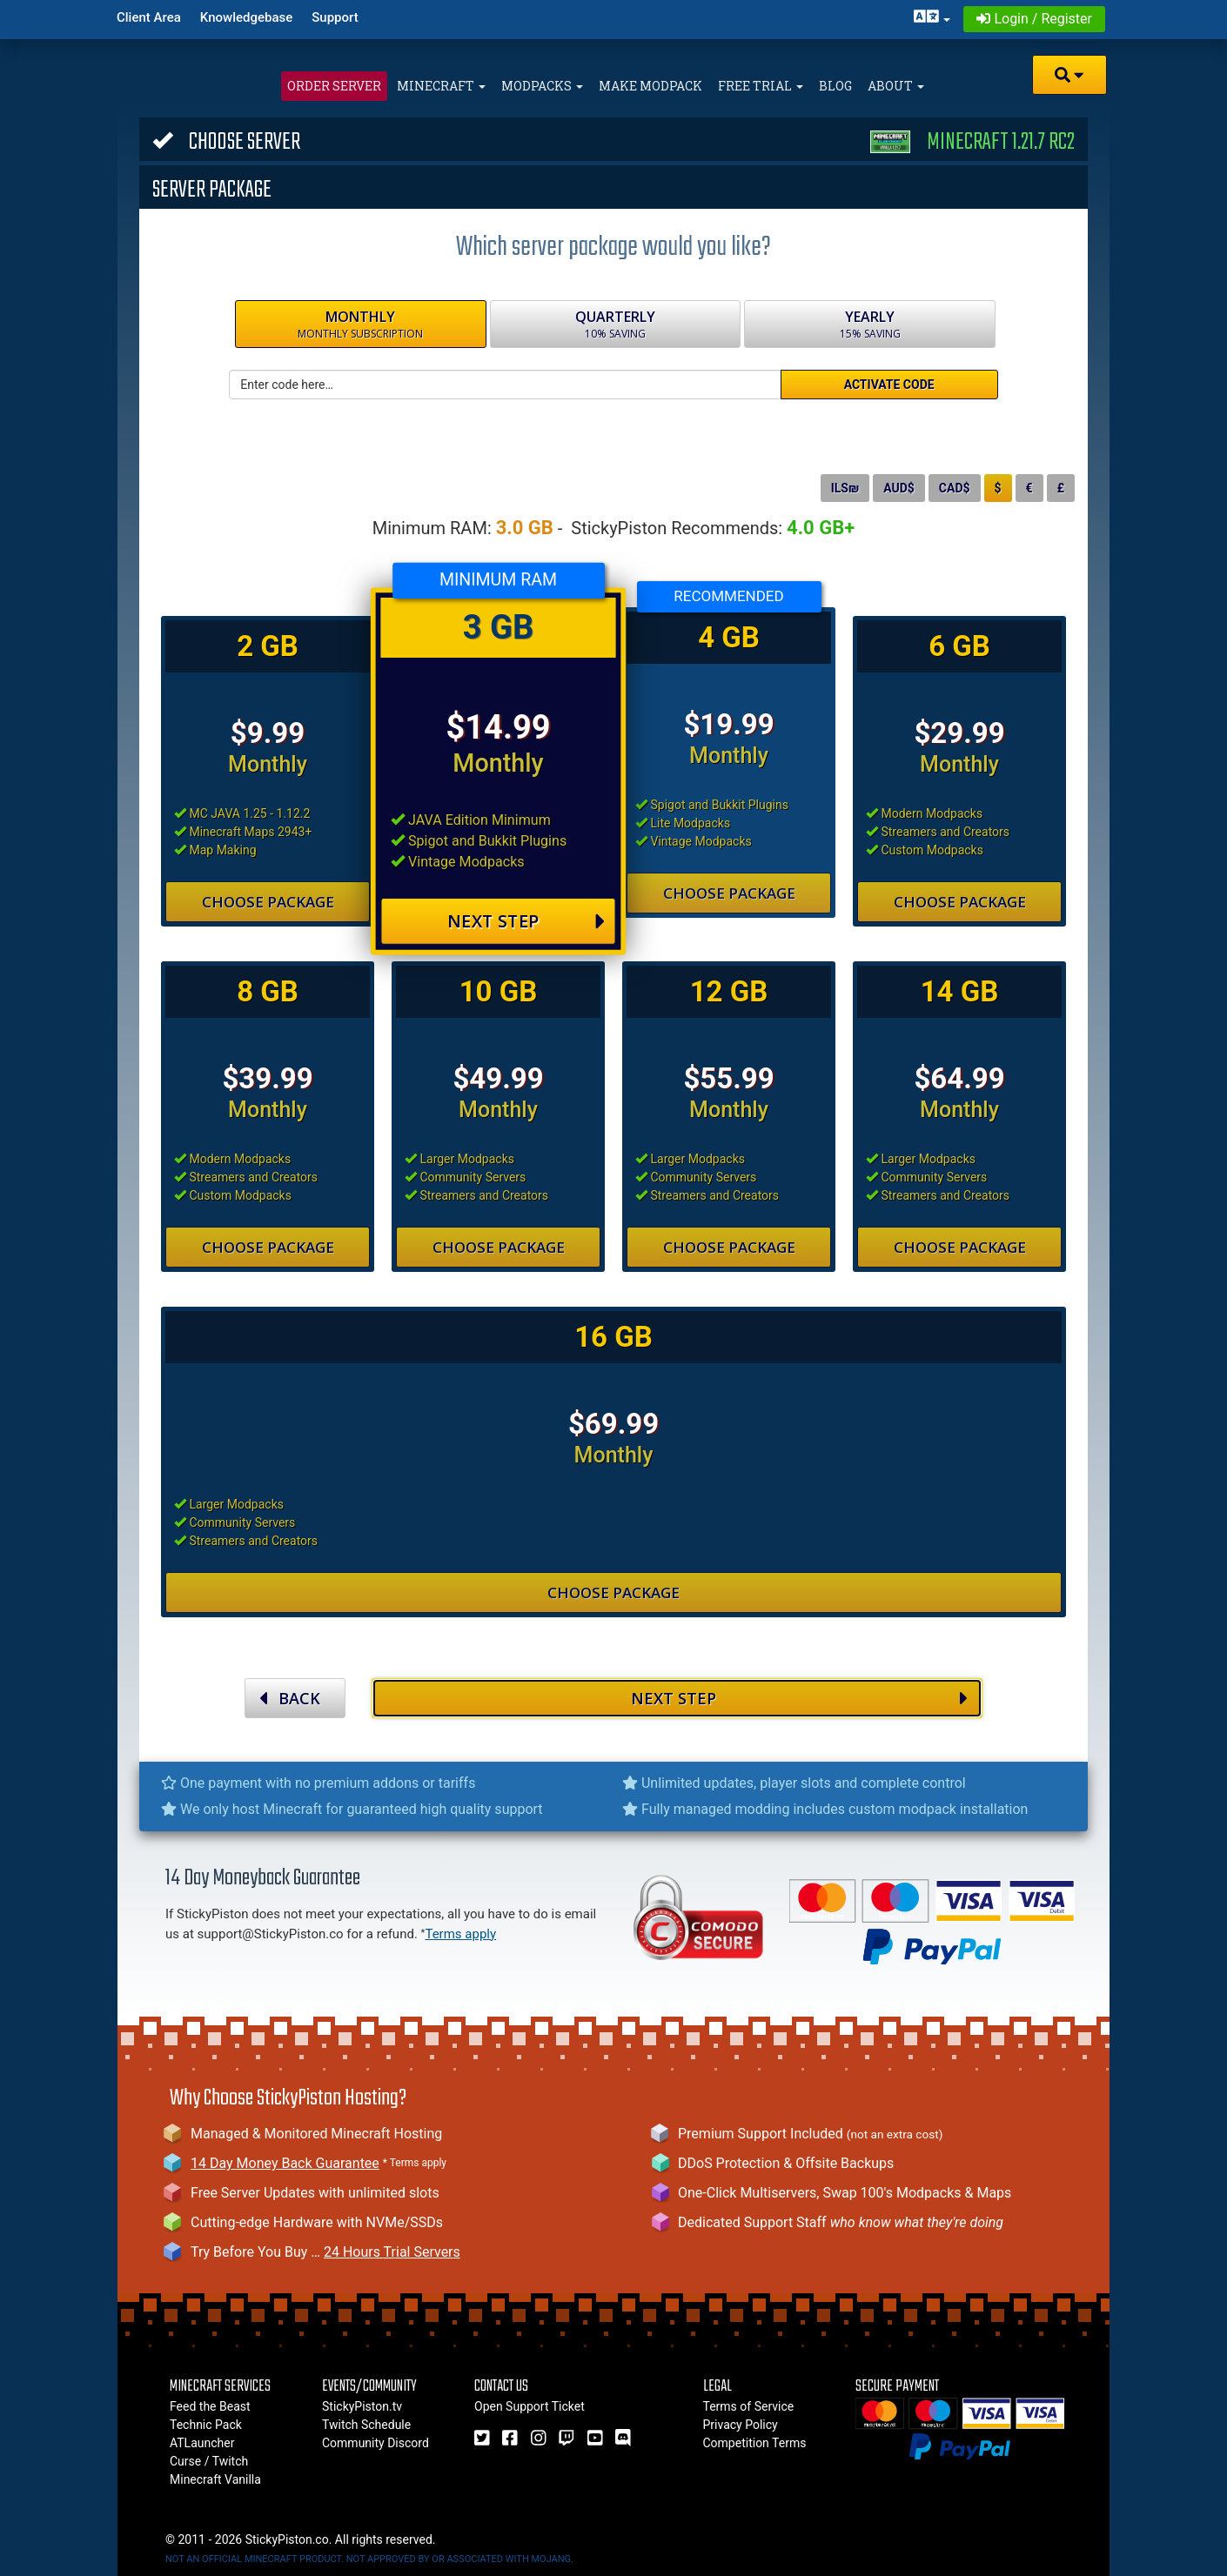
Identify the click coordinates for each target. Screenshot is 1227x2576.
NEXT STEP (799, 1698)
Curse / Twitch (209, 2461)
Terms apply (460, 1934)
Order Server (334, 85)
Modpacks (542, 85)
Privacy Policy (740, 2425)
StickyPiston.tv (362, 2406)
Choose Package (268, 902)
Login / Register (1034, 18)
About (896, 85)
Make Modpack (650, 85)
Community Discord (375, 2443)
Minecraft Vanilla (215, 2479)
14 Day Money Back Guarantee (285, 2163)
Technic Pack (206, 2425)
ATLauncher (202, 2443)
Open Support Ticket (529, 2406)
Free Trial (760, 85)
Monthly (361, 324)
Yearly (870, 324)
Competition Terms (755, 2443)
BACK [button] (289, 1698)
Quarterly (616, 324)
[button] (1069, 75)
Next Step (526, 921)
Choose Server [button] (613, 140)
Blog (835, 85)
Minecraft (441, 85)
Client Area (149, 17)
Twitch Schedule (366, 2425)
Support (335, 17)
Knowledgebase (246, 17)
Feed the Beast (210, 2406)
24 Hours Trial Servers (392, 2252)
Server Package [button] (212, 187)
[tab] (613, 139)
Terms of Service (749, 2406)
